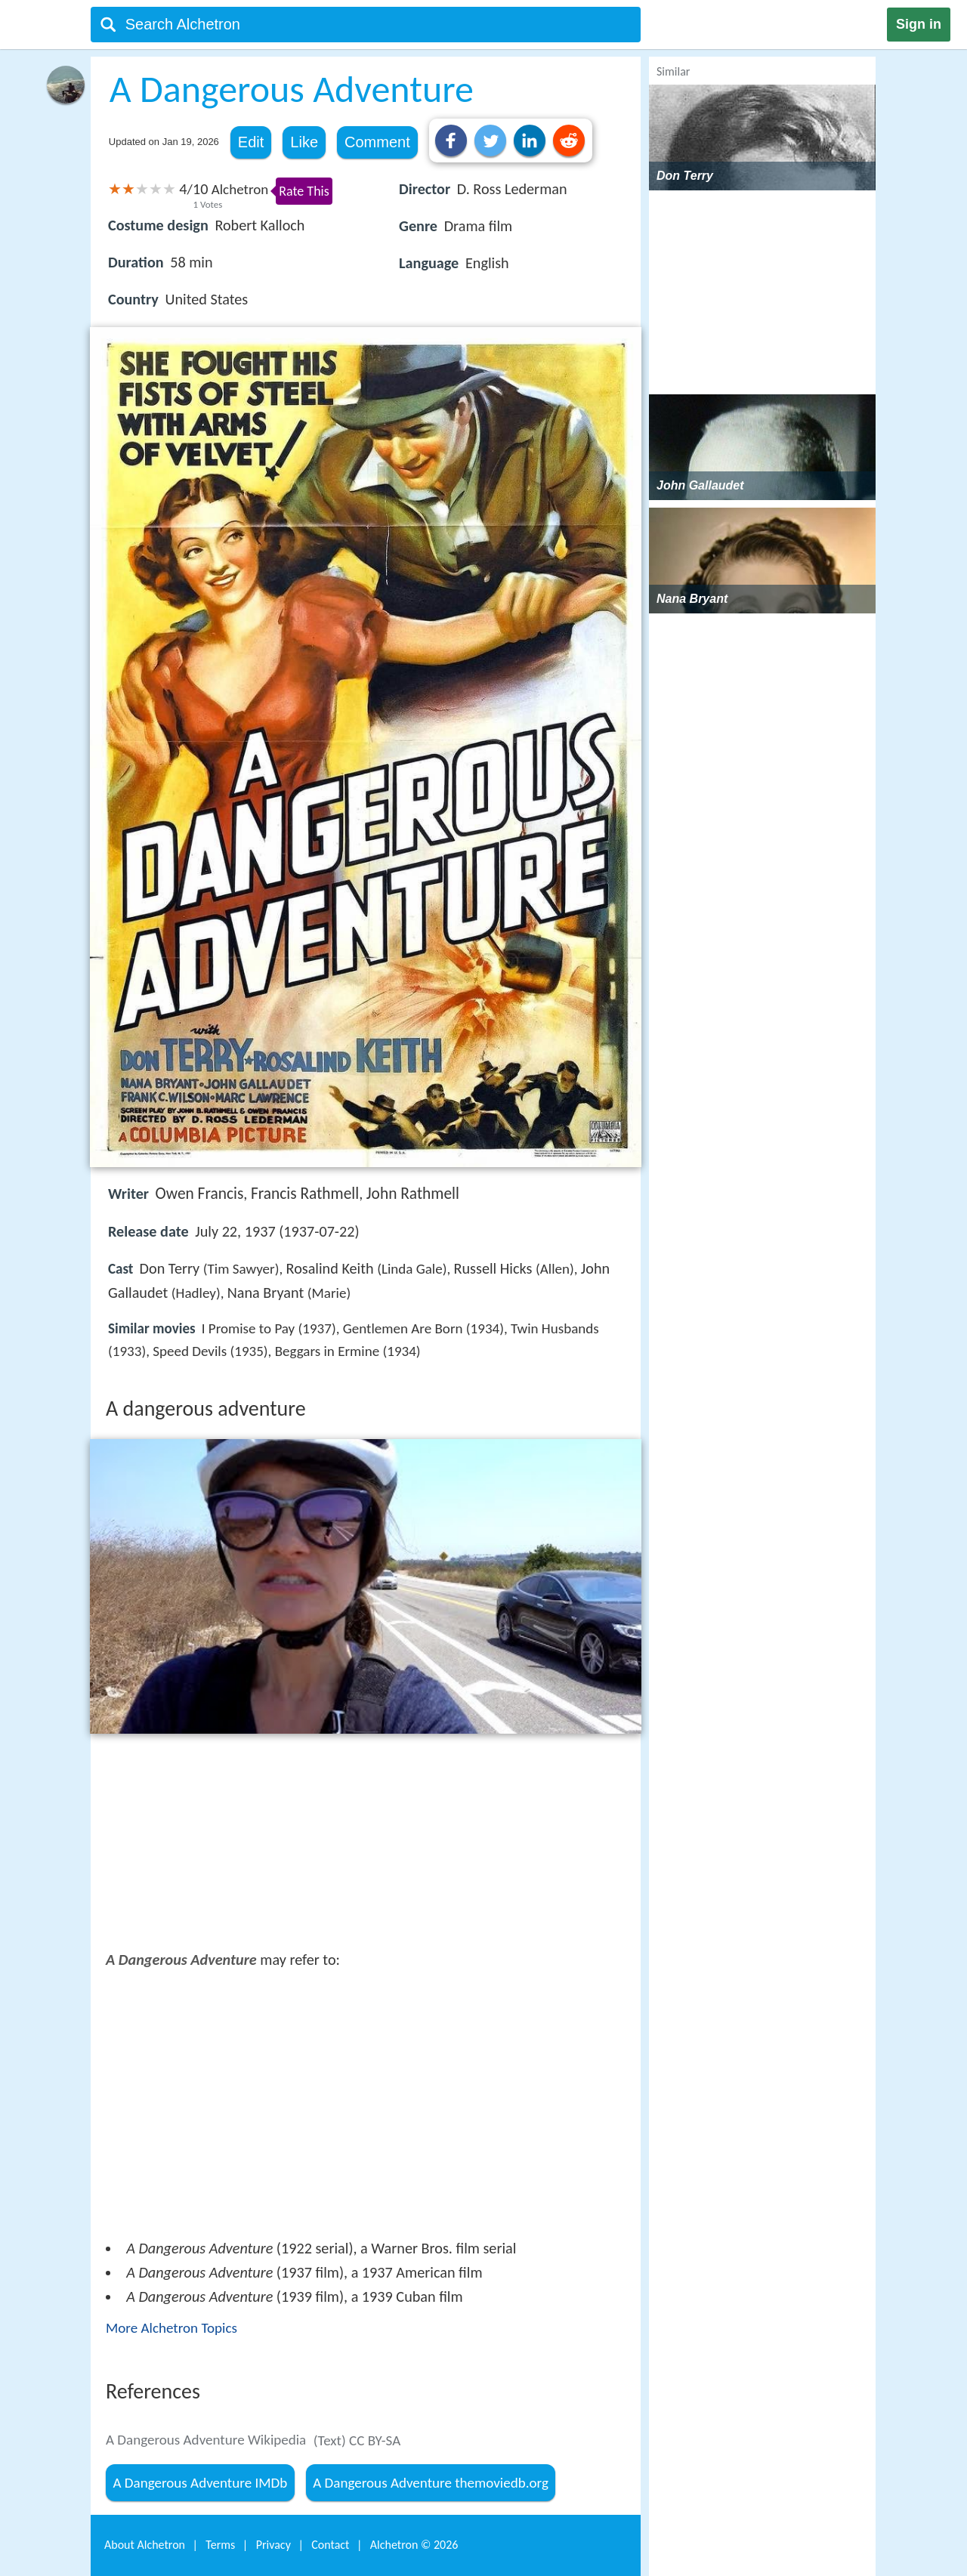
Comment (377, 142)
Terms (220, 2544)
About (144, 2544)
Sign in (918, 24)
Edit (251, 142)
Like (304, 142)
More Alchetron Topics (171, 2328)
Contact (330, 2544)
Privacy (273, 2544)
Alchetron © (414, 2544)
